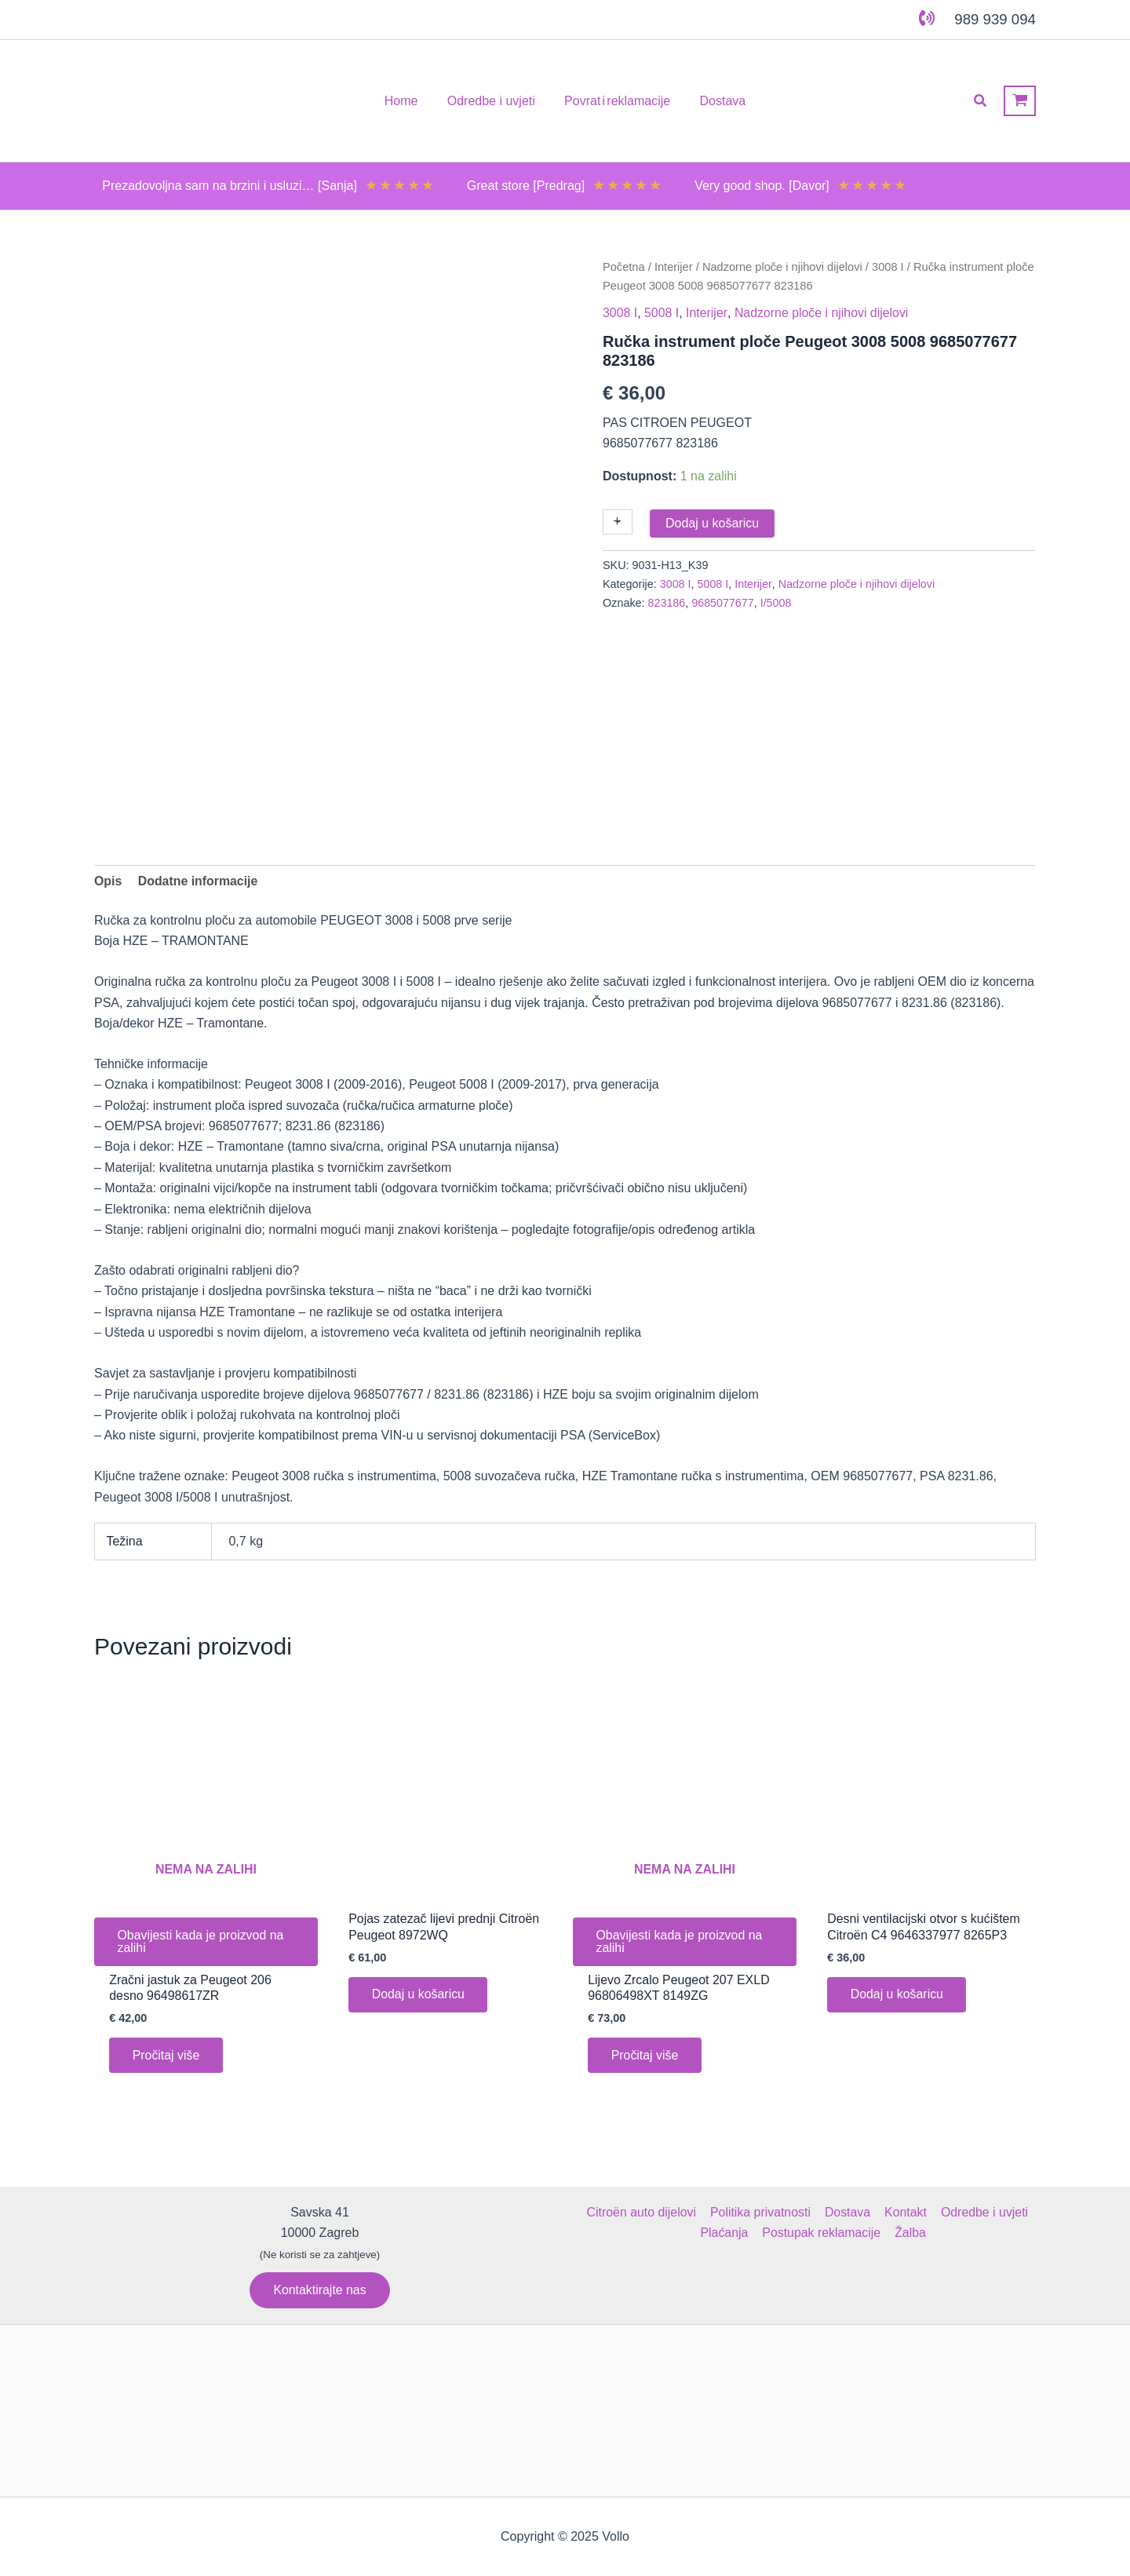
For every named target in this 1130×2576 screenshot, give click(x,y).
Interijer (673, 267)
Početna (624, 267)
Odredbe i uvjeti (982, 2212)
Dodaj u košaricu (712, 523)
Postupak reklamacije (821, 2233)
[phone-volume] (927, 18)
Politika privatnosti (761, 2212)
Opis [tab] (108, 881)
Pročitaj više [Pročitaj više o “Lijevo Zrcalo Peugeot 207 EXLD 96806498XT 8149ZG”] (645, 2056)
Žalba (909, 2233)
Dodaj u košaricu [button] (418, 1994)
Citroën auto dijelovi (643, 2212)
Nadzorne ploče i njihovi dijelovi (783, 267)
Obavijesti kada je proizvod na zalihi (201, 1942)
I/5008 (777, 603)
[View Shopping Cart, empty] (1020, 101)
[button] (981, 101)
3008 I (889, 267)
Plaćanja (725, 2233)
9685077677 (723, 603)
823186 (667, 603)
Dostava (848, 2212)
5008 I (661, 312)
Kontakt (904, 2212)
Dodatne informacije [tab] (198, 881)
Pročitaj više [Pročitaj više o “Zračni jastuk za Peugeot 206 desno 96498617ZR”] (166, 2056)
